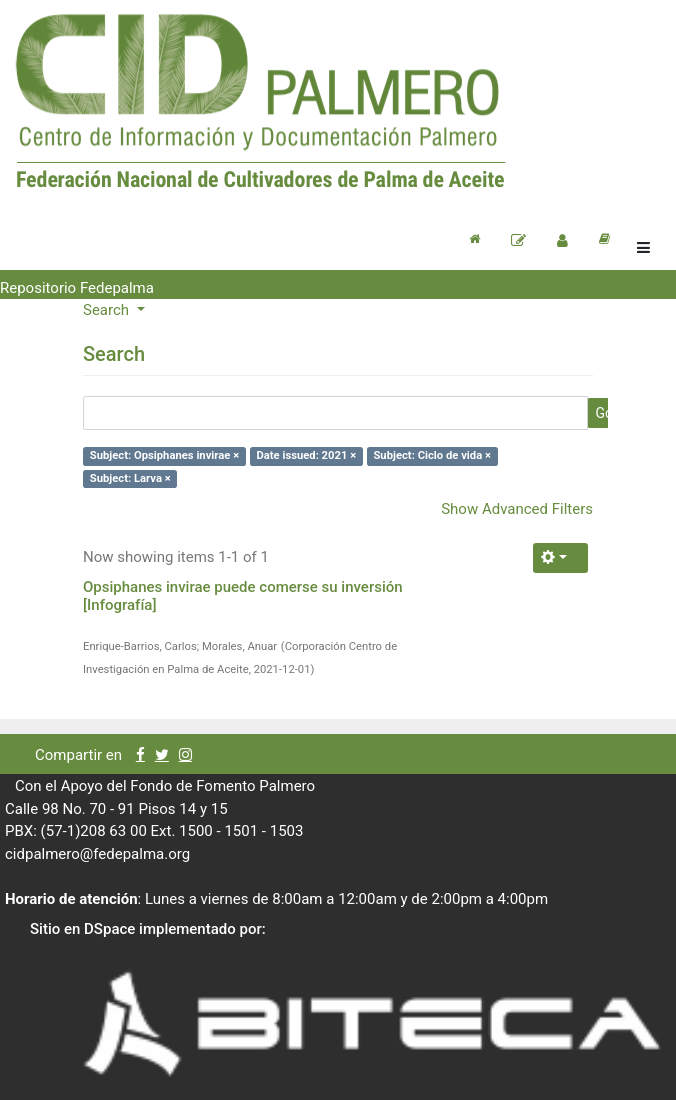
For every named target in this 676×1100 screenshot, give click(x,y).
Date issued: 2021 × (306, 455)
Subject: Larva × (130, 478)
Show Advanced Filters (517, 509)
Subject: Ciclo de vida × (432, 455)
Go (604, 413)
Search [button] (108, 310)
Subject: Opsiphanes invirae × (164, 455)
